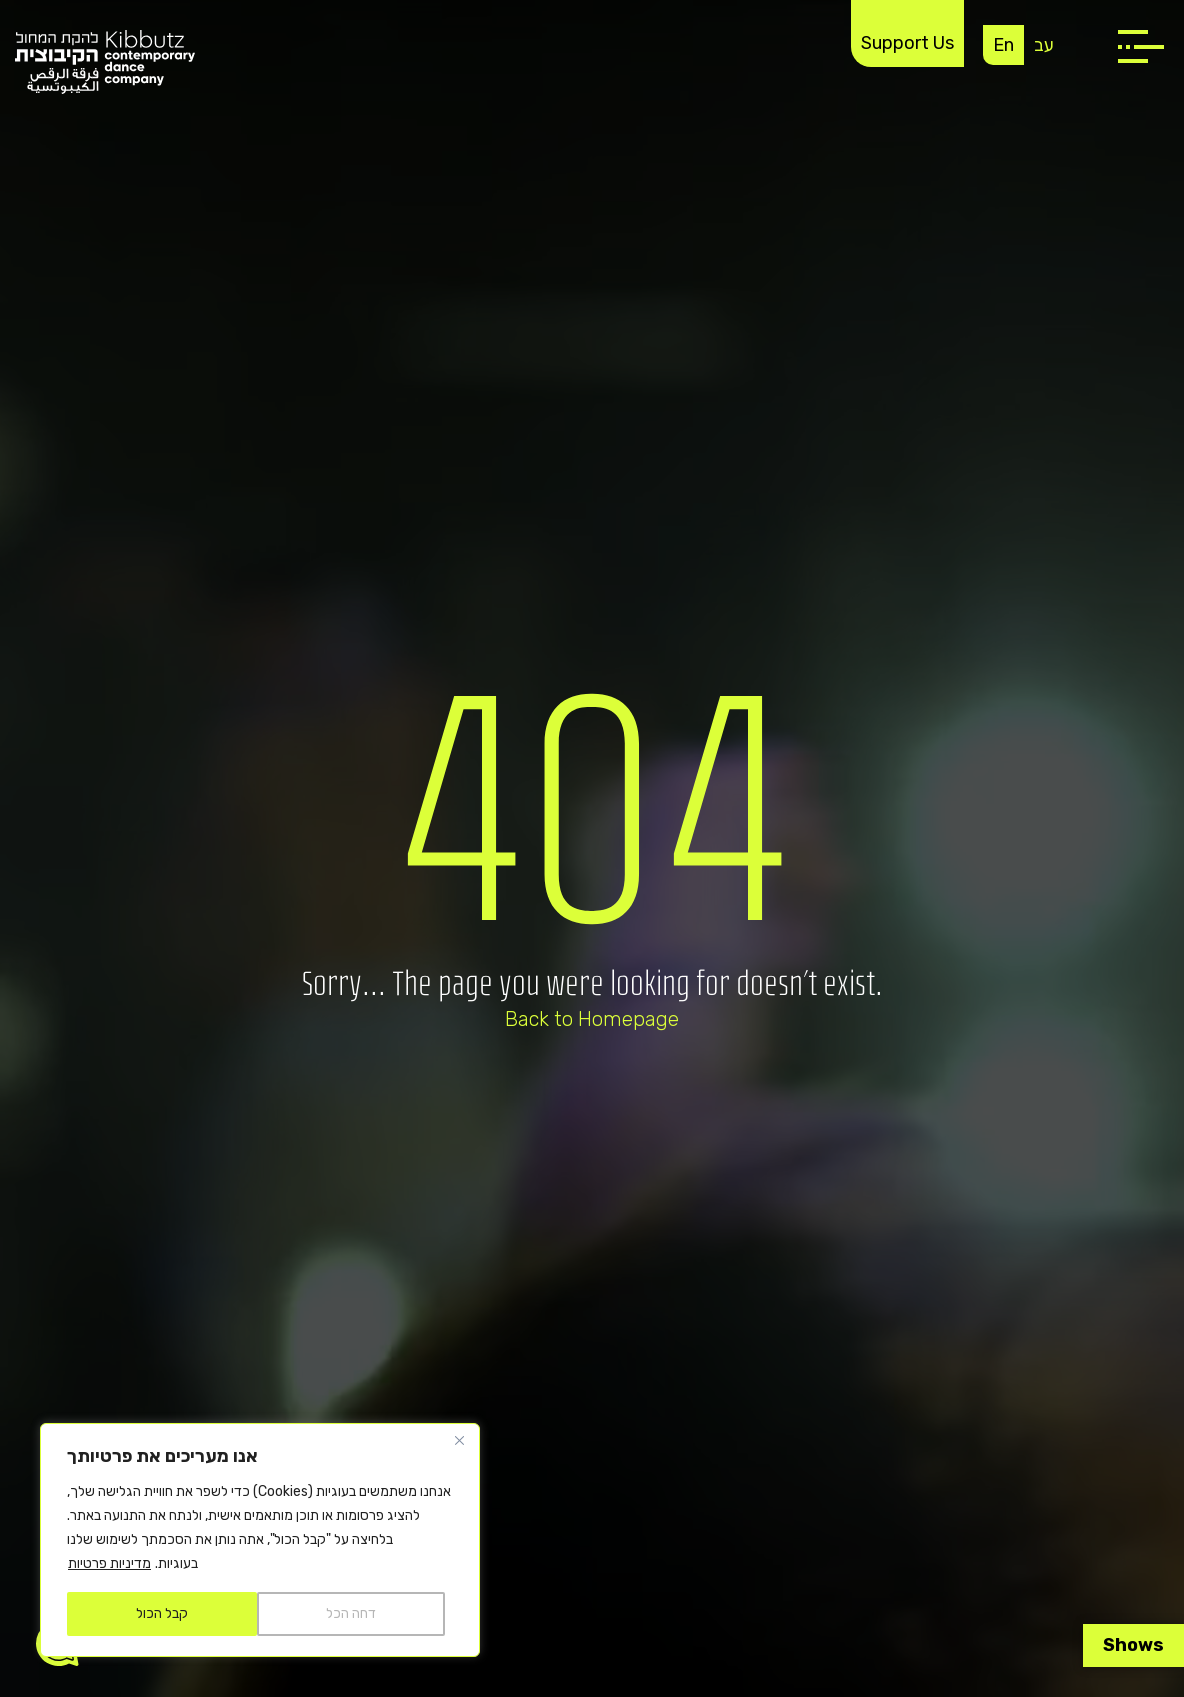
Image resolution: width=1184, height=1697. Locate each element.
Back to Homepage (592, 1019)
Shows (1133, 1645)
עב (1044, 45)
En (1003, 45)
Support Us (907, 43)
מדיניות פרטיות (109, 1563)
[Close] (459, 1440)
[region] (260, 1540)
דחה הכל (351, 1613)
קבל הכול (162, 1613)
